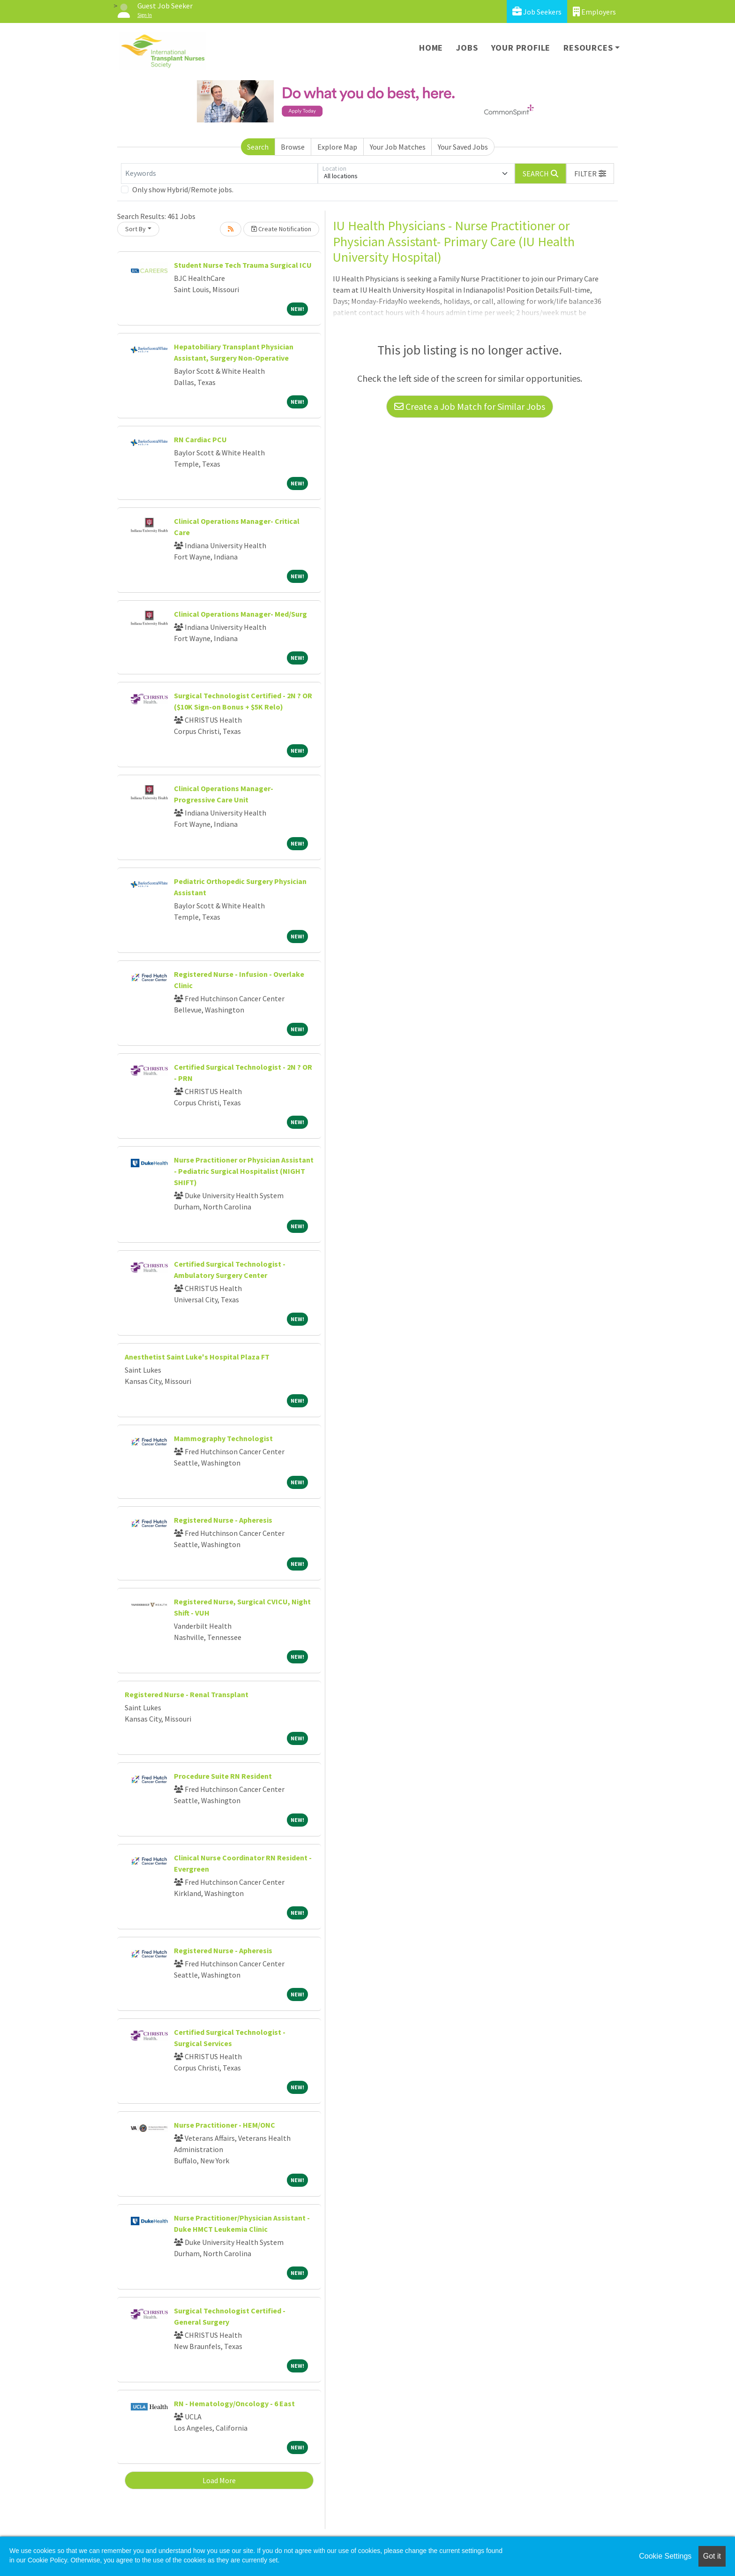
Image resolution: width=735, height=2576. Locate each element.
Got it (712, 2556)
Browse (293, 146)
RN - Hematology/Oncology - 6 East (234, 2403)
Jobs (467, 47)
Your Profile (521, 47)
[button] (590, 173)
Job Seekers (537, 11)
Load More (219, 2480)
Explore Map (337, 146)
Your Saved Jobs (463, 146)
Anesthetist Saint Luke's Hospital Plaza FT (197, 1356)
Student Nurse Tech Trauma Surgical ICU (243, 265)
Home (431, 47)
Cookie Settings (665, 2556)
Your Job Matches (398, 146)
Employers (594, 11)
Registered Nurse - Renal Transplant (186, 1694)
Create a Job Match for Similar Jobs (469, 406)
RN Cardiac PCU (200, 439)
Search (258, 146)
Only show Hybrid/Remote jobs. (182, 189)
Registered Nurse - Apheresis (223, 1520)
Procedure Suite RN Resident (223, 1776)
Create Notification (281, 229)
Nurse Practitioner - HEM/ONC (224, 2125)
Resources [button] (588, 47)
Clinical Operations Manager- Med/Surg (240, 614)
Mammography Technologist (223, 1438)
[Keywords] (219, 173)
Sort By (135, 229)
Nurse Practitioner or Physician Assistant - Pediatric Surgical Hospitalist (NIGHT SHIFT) (244, 1171)
